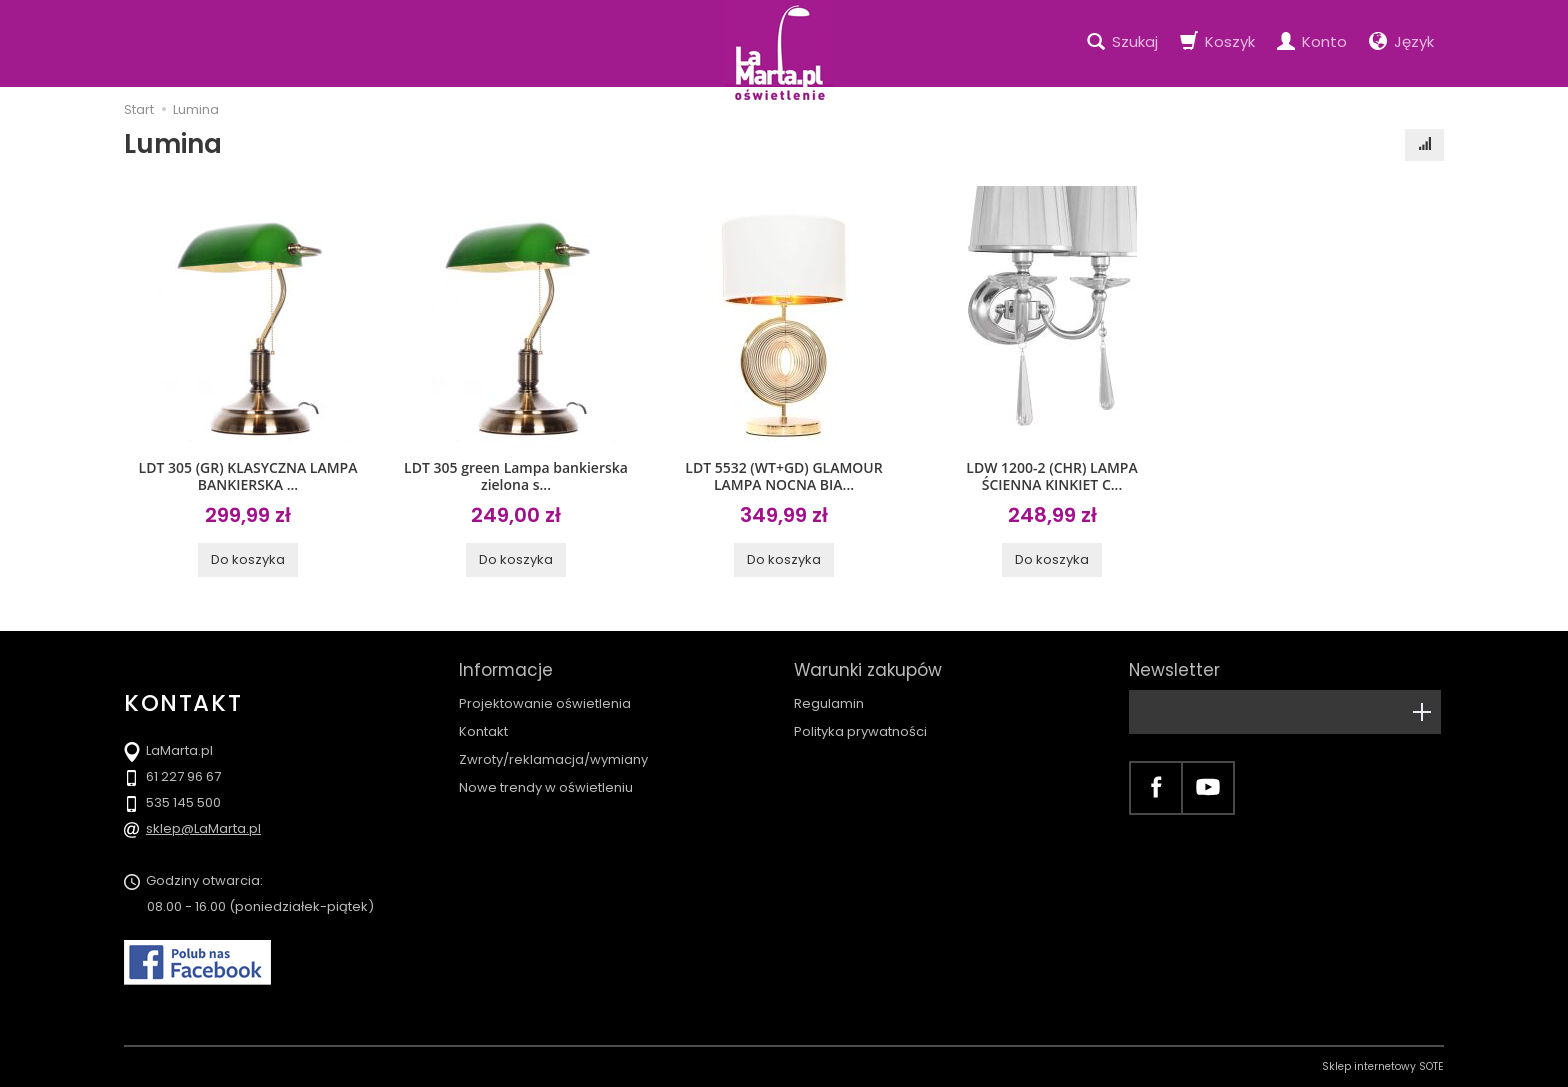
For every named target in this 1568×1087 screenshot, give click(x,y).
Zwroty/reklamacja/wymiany (553, 759)
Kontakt (483, 731)
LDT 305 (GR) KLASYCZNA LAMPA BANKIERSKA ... (248, 476)
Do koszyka (248, 559)
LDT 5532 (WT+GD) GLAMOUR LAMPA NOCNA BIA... (783, 476)
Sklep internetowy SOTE (1383, 1066)
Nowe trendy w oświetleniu (546, 787)
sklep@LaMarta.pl (203, 828)
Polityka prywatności (860, 731)
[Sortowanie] (1424, 145)
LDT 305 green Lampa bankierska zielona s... (516, 476)
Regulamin (829, 703)
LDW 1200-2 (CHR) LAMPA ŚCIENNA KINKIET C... (1051, 476)
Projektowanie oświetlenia (545, 703)
